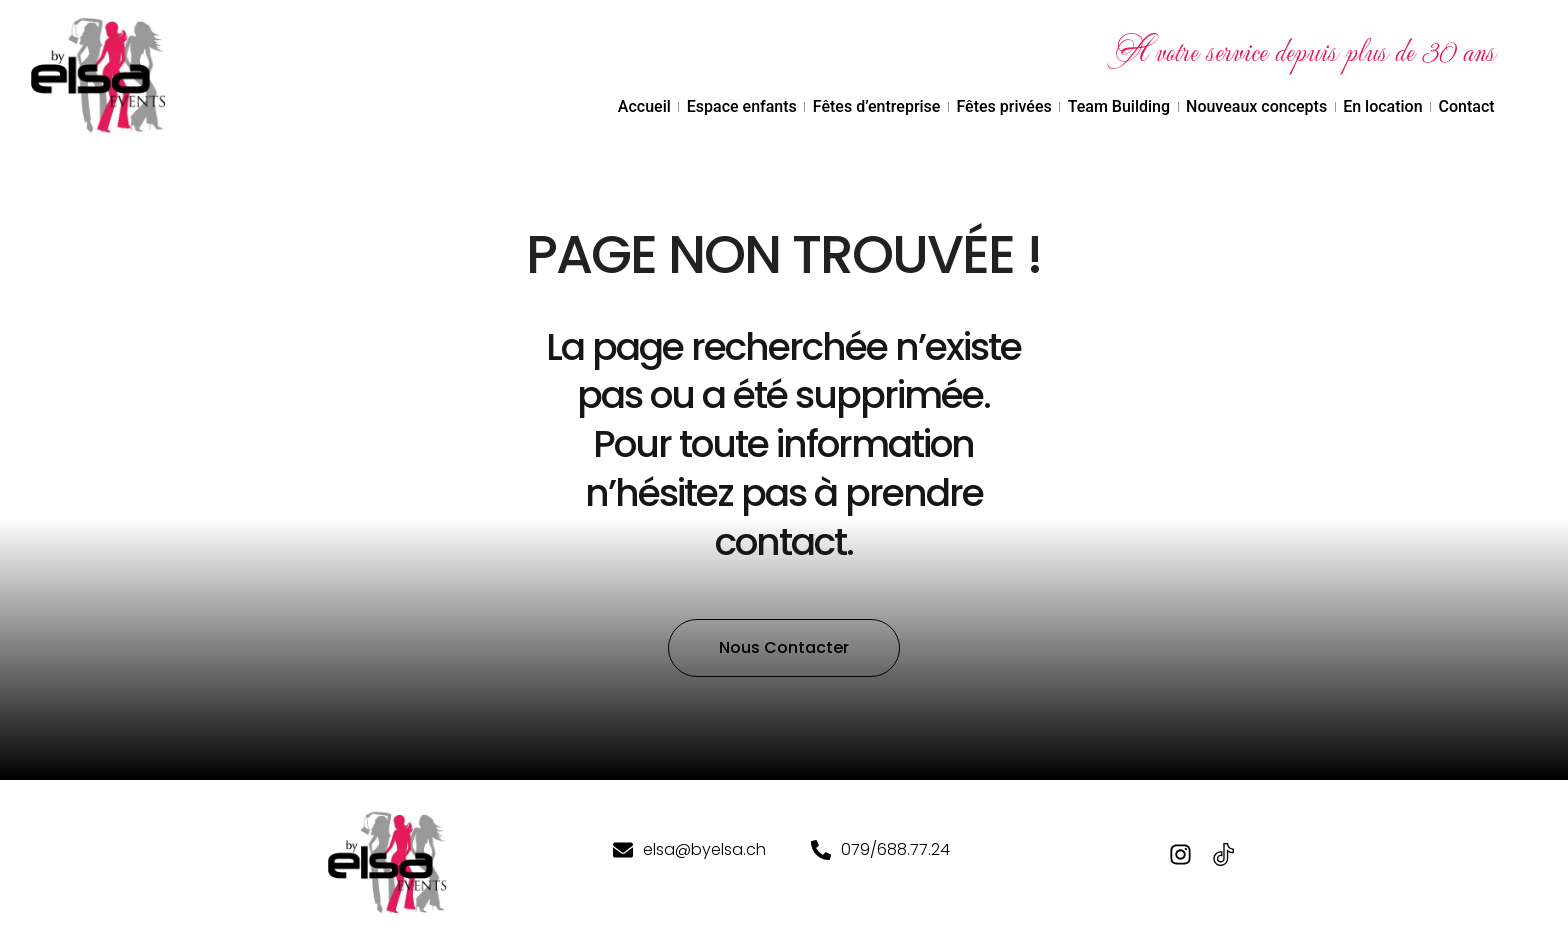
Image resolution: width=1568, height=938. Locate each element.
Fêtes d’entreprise (877, 106)
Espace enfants (742, 106)
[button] (784, 677)
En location (1382, 106)
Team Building (1119, 106)
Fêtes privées (1003, 106)
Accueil (644, 106)
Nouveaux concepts (1256, 106)
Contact (1467, 106)
